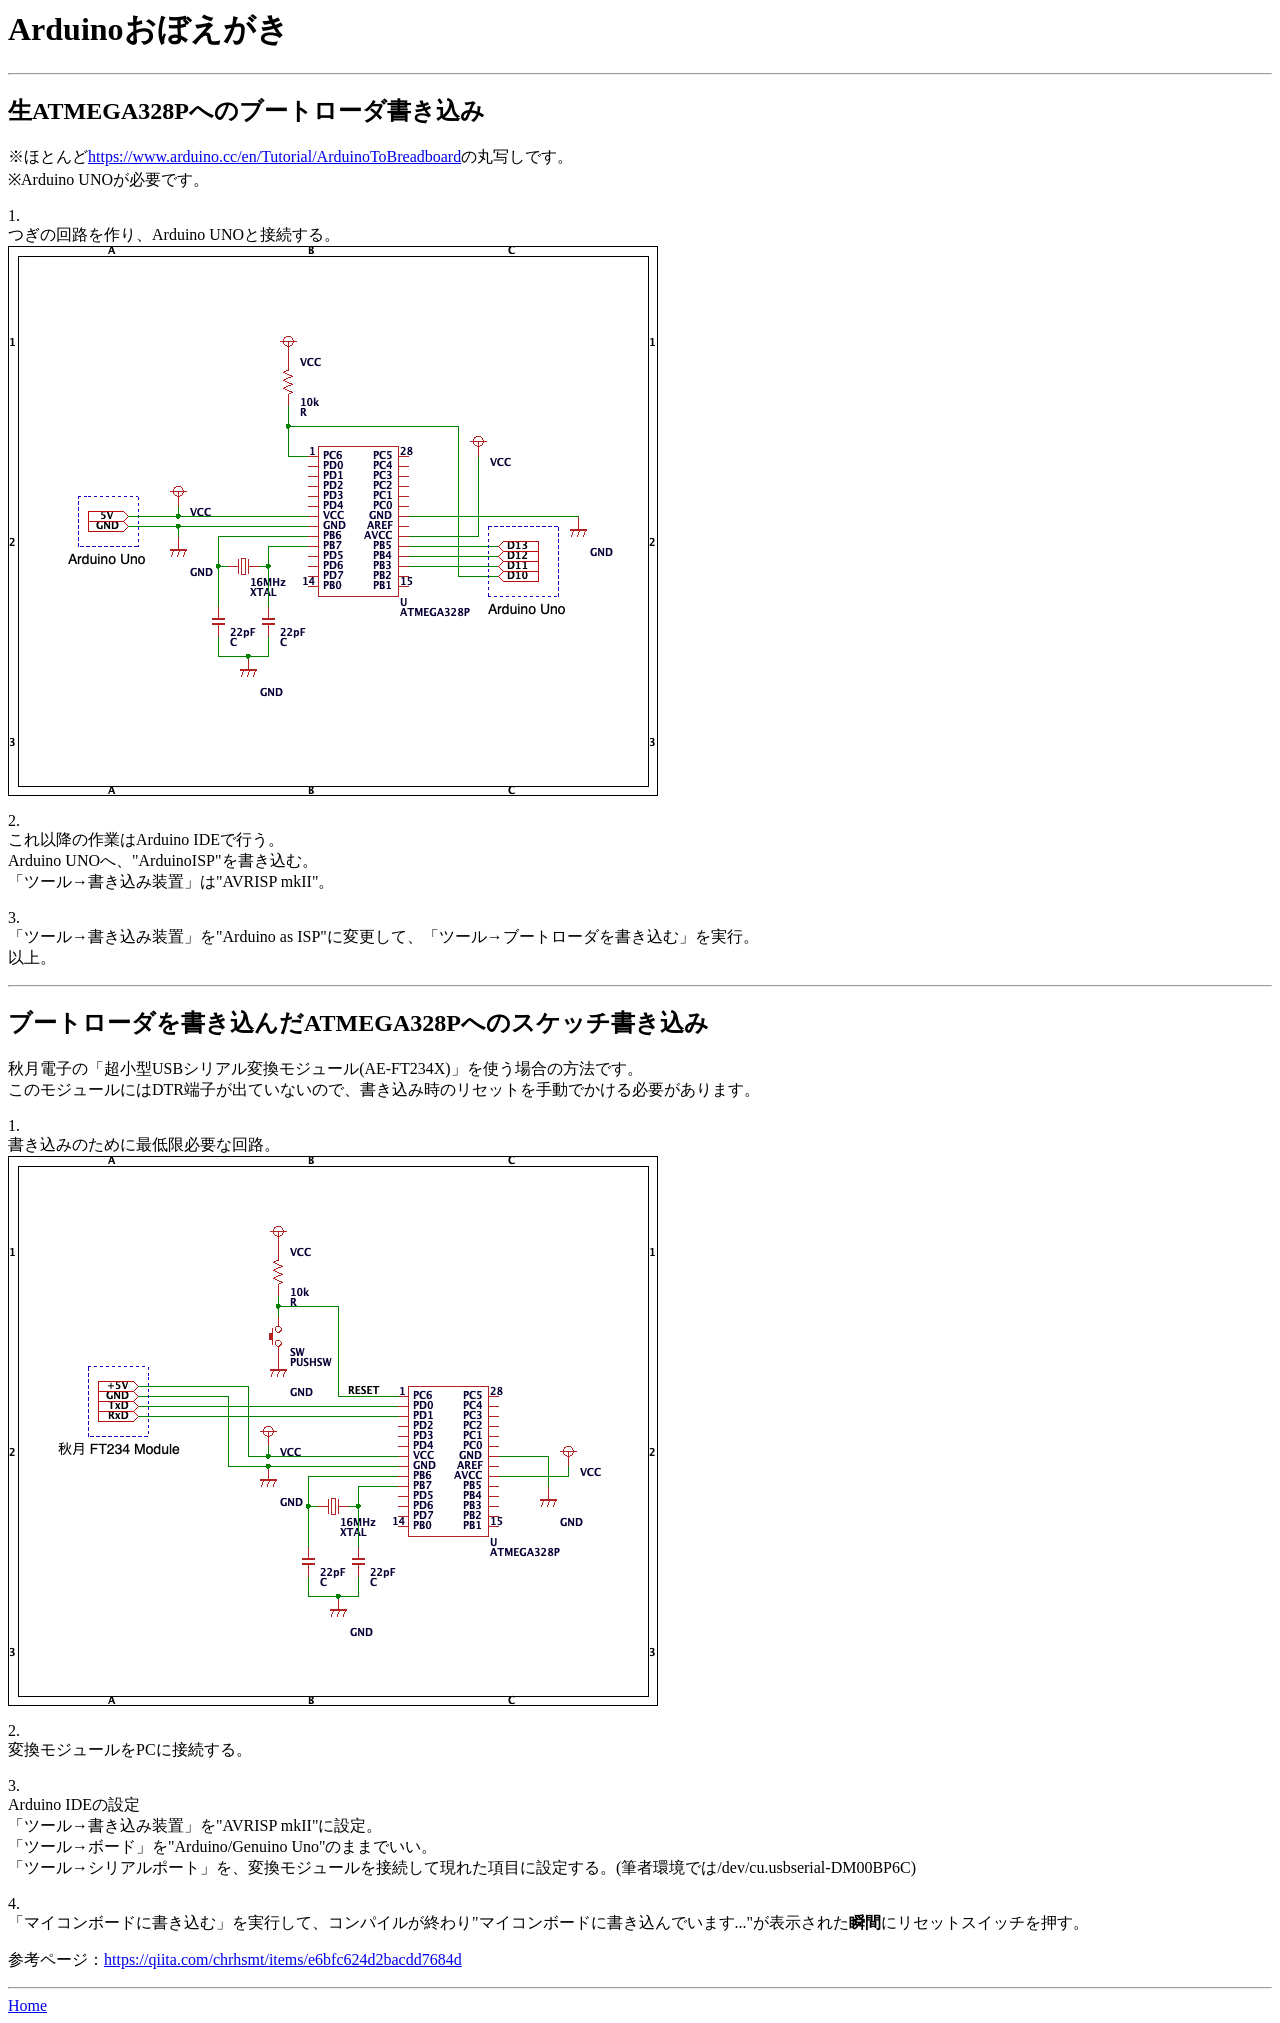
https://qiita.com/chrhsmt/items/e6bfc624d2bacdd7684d (283, 1959)
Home (27, 2005)
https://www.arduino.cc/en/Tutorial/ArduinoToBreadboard (274, 156)
